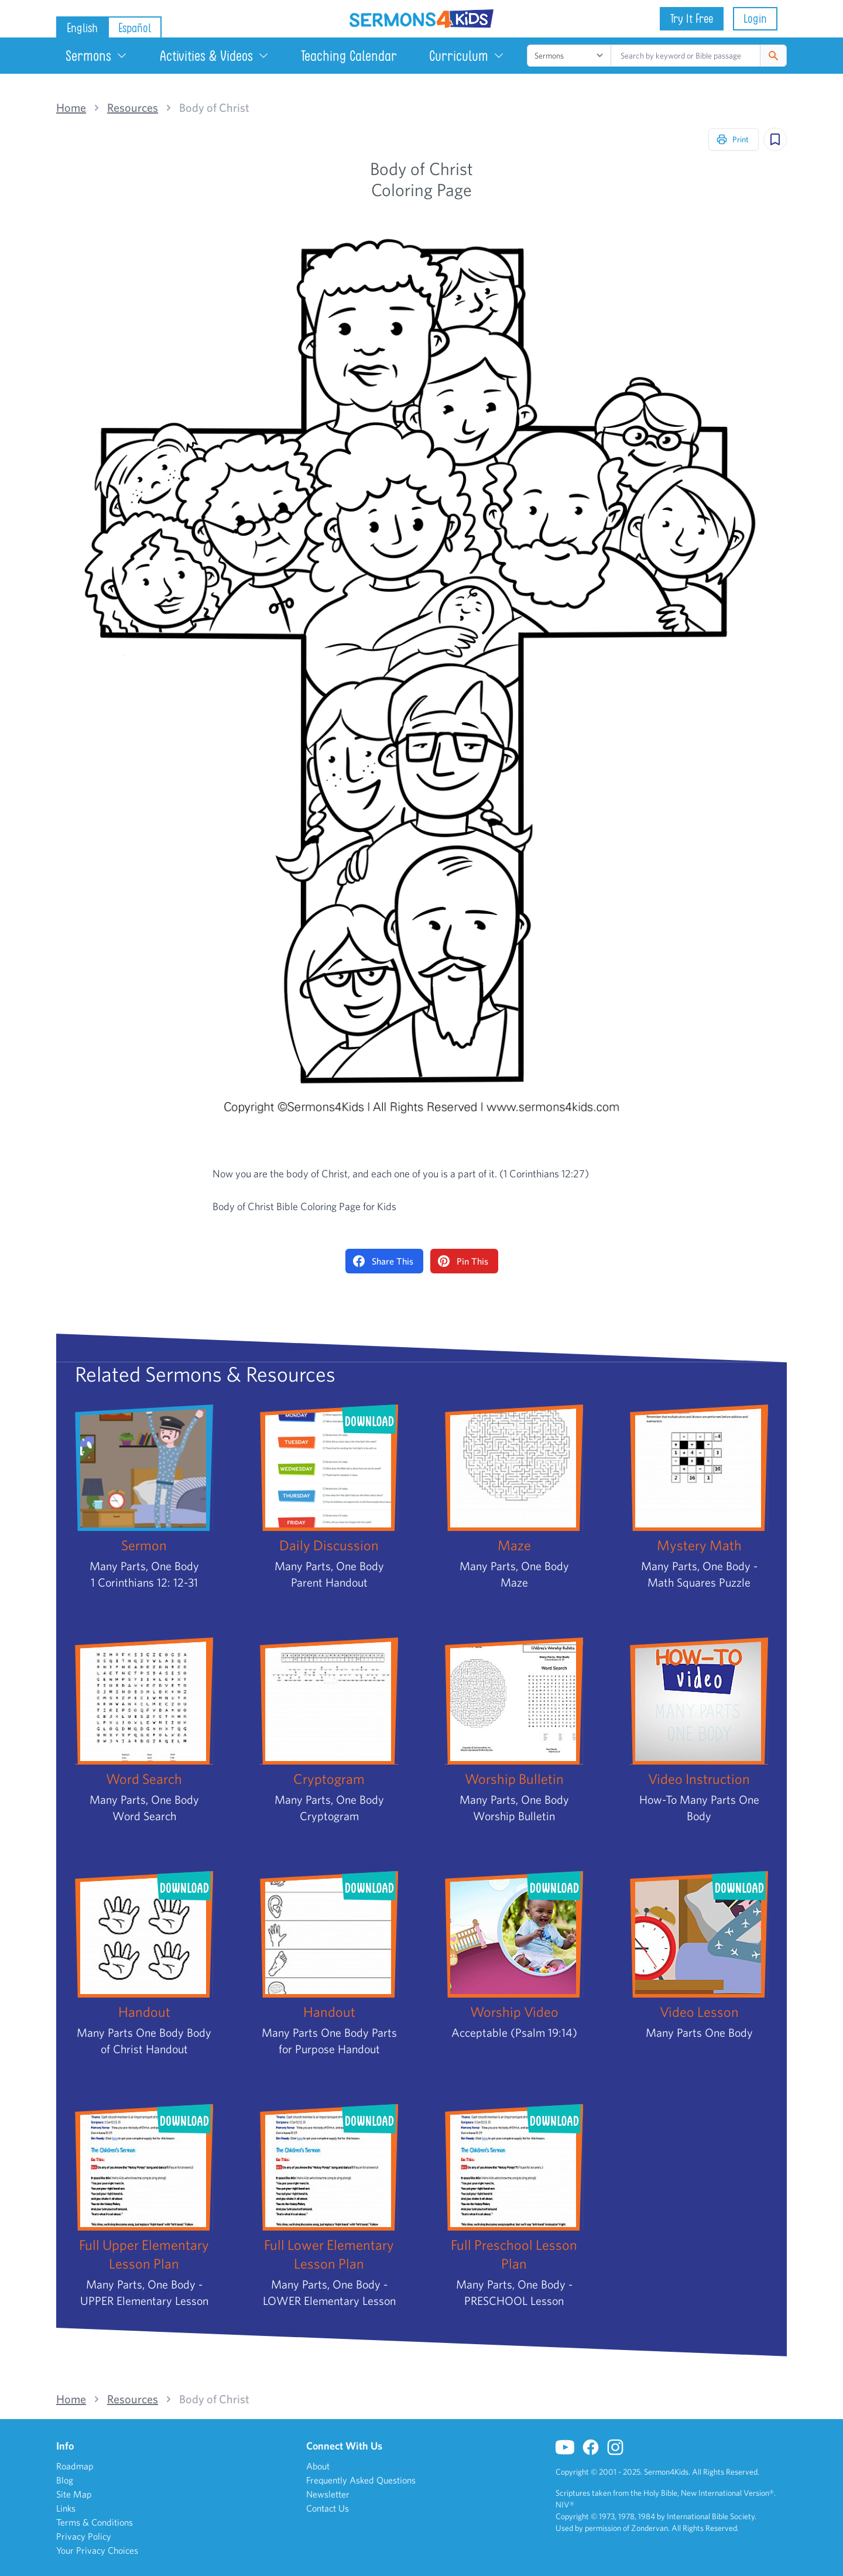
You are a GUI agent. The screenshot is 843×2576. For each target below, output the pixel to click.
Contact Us (327, 2508)
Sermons (97, 55)
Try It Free (691, 18)
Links (66, 2508)
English (82, 28)
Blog (64, 2480)
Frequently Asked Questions (361, 2480)
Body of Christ (214, 108)
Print (732, 139)
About (318, 2466)
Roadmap (75, 2466)
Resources (132, 108)
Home (71, 108)
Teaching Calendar (349, 55)
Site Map (74, 2494)
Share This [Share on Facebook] (383, 1261)
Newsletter (327, 2494)
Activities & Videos (214, 55)
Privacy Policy (83, 2536)
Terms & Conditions (94, 2522)
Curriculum (467, 55)
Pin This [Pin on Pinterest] (463, 1261)
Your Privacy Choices (97, 2550)
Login (755, 18)
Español (134, 28)
